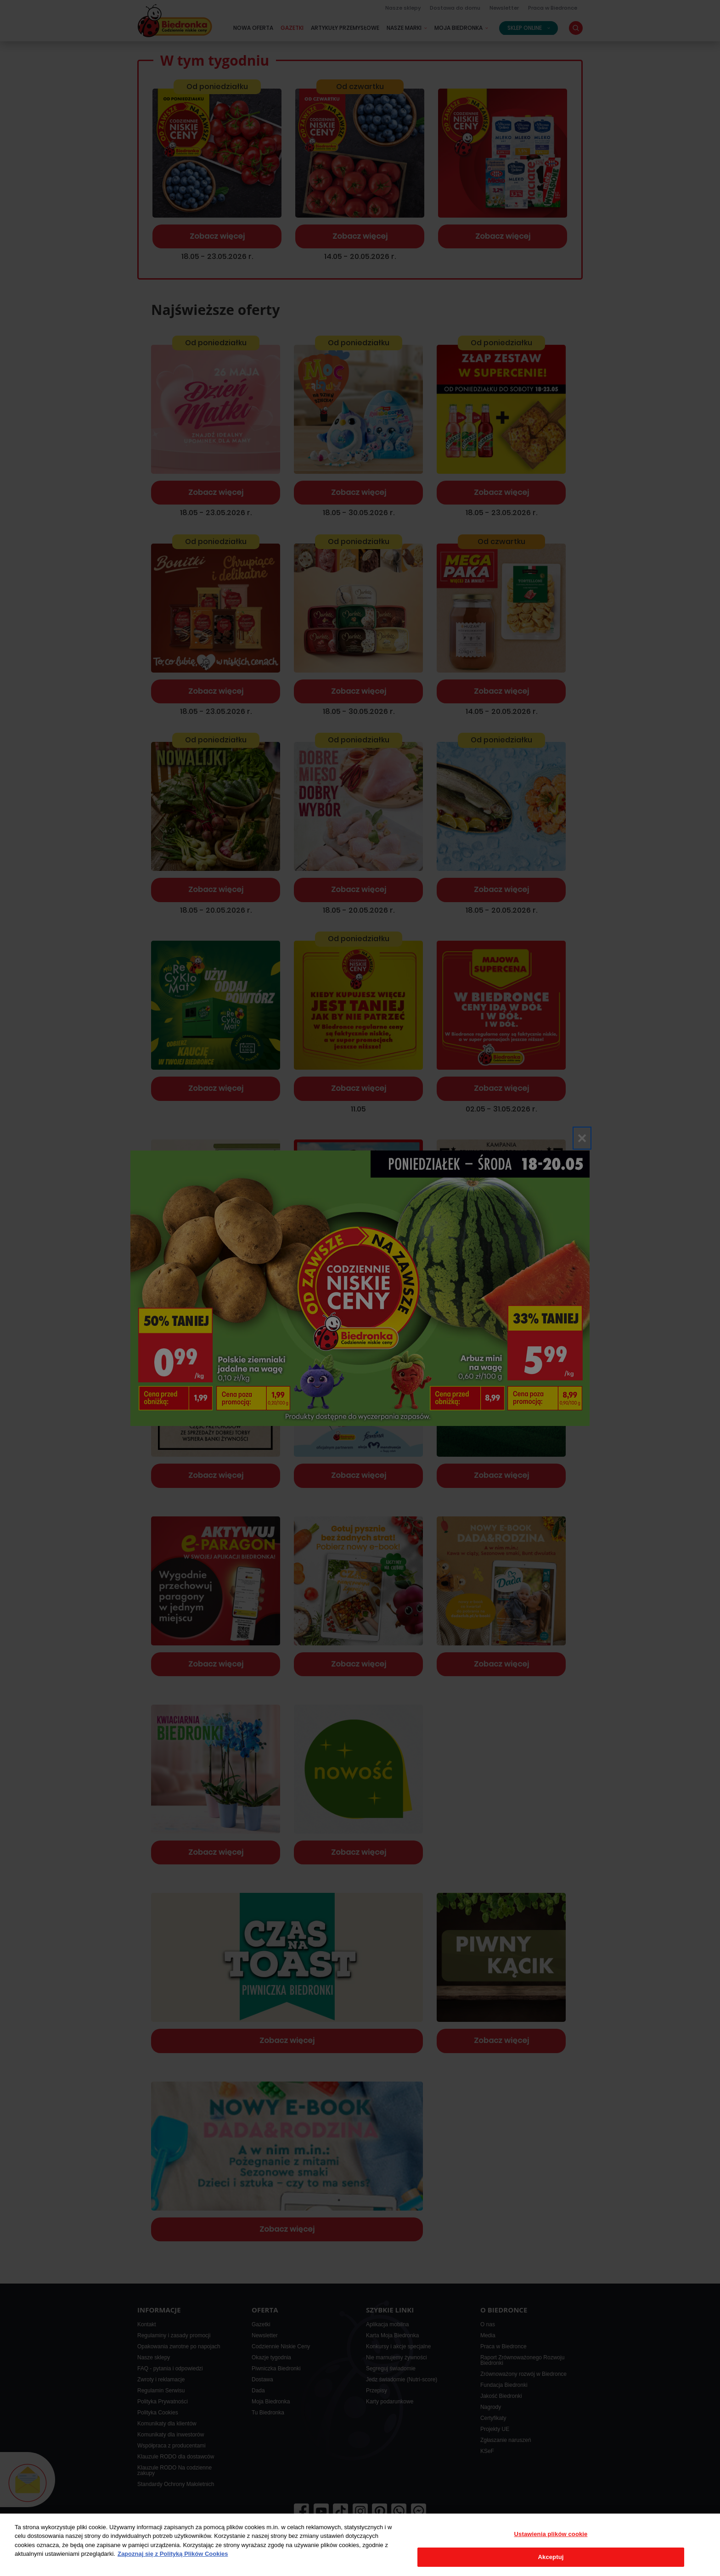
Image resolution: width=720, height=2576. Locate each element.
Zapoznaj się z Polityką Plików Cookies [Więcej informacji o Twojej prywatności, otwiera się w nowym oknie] (173, 2553)
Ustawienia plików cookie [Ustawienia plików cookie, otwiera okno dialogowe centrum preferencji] (551, 2534)
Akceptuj (551, 2557)
